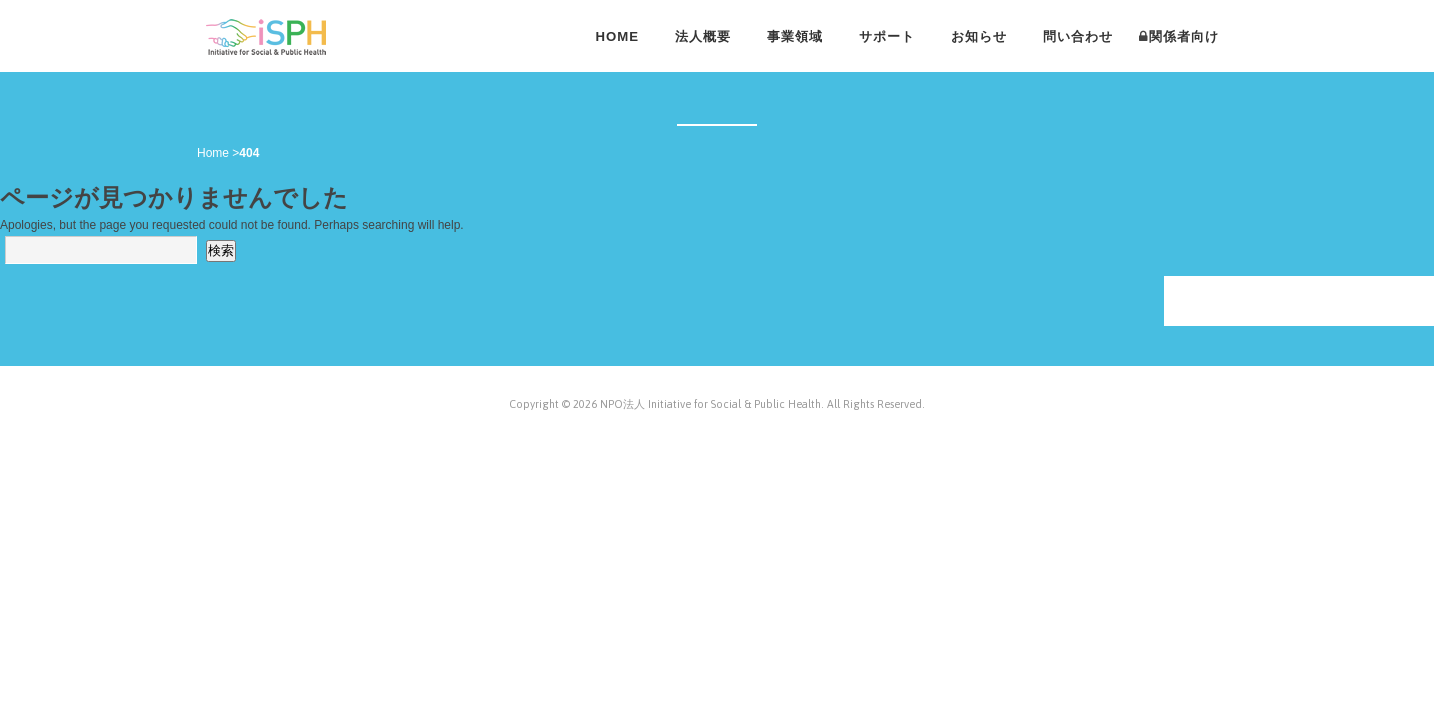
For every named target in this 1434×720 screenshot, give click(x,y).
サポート (887, 36)
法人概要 (703, 36)
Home (213, 153)
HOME (617, 36)
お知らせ (979, 36)
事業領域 (795, 36)
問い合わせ (1078, 36)
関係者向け (1184, 36)
